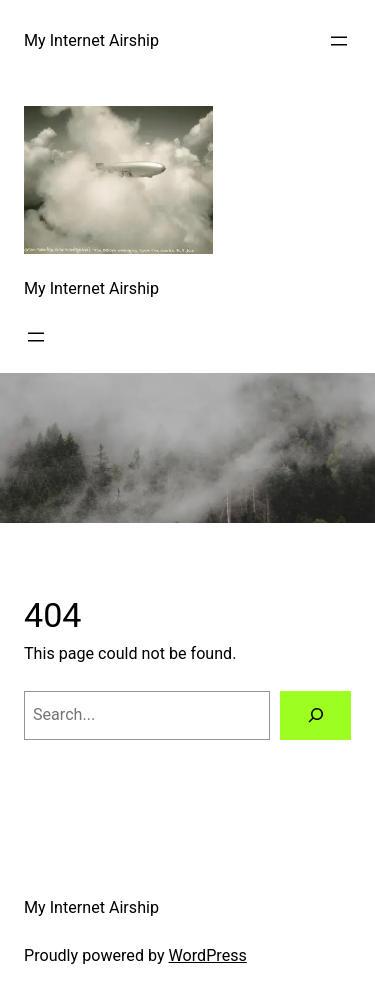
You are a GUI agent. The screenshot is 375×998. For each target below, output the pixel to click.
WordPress (208, 955)
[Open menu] (339, 41)
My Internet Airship (91, 40)
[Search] (315, 716)
